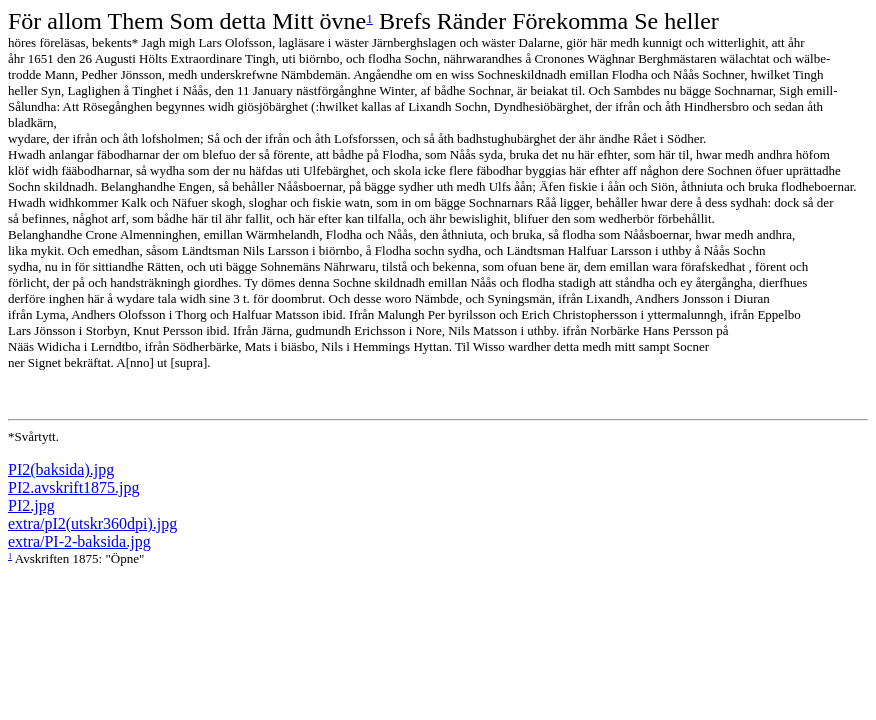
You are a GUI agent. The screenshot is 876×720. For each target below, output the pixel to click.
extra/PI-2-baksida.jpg (79, 541)
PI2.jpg (31, 505)
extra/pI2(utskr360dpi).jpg (92, 523)
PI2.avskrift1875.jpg (74, 487)
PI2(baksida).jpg (61, 469)
